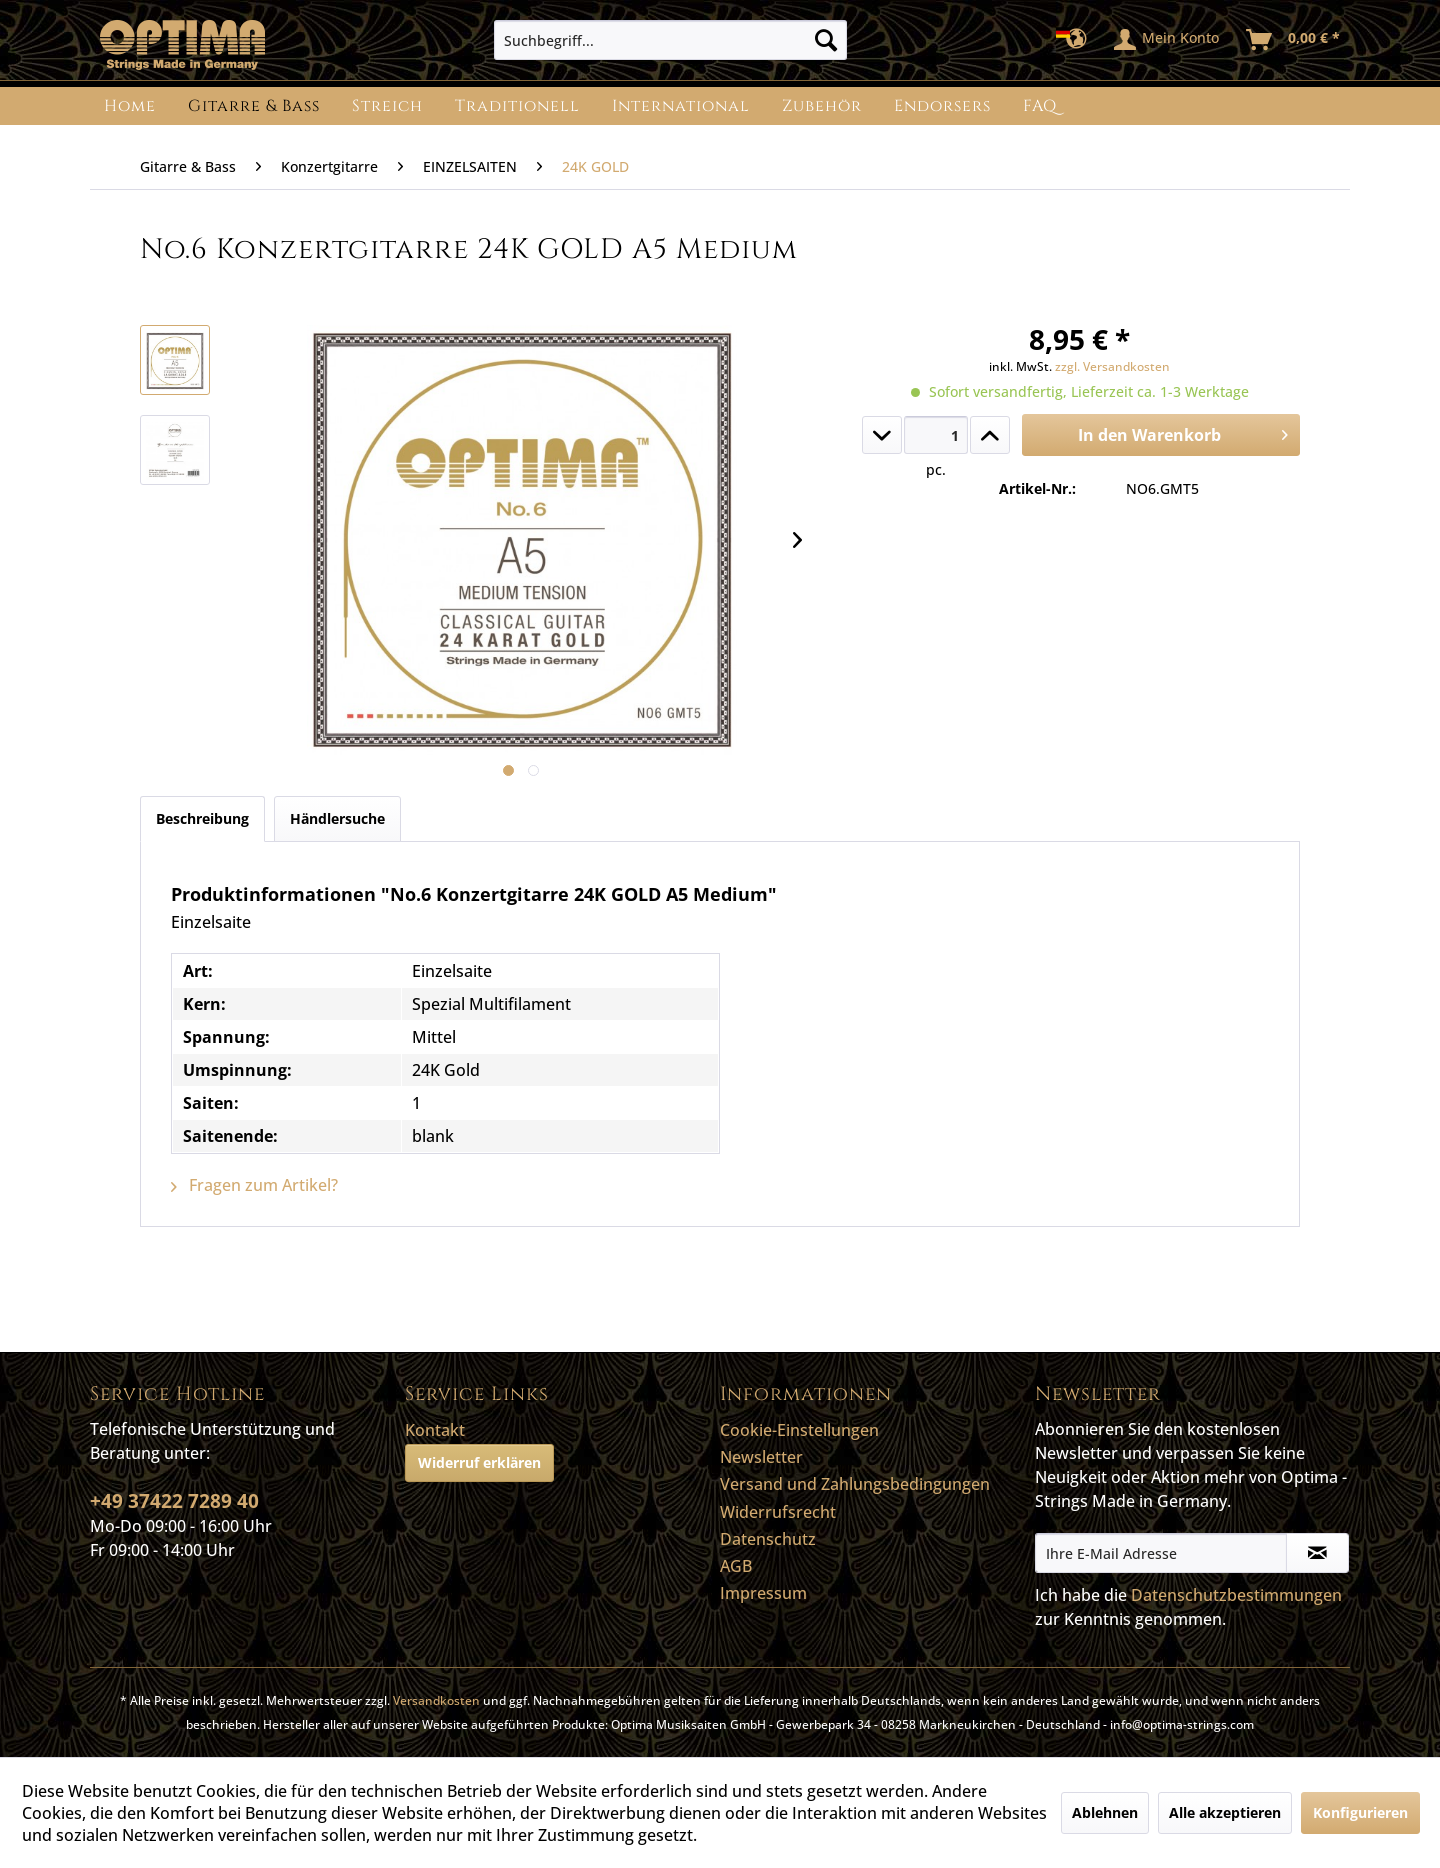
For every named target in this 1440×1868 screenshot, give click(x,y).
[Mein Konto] (1167, 40)
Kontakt (435, 1430)
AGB (736, 1566)
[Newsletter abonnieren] (1317, 1553)
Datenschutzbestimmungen (1236, 1595)
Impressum (763, 1593)
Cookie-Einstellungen (799, 1430)
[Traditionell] (517, 106)
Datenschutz (768, 1539)
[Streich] (387, 106)
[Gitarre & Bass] (254, 106)
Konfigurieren (1360, 1812)
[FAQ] (1040, 106)
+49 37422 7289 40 (174, 1501)
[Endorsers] (942, 106)
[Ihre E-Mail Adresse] (1161, 1553)
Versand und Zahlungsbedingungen (855, 1484)
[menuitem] (670, 40)
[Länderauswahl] (1077, 40)
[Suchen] (826, 40)
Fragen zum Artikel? (254, 1185)
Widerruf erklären (479, 1462)
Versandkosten (436, 1700)
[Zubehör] (822, 106)
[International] (681, 106)
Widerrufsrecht (778, 1512)
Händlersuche (337, 818)
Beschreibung (202, 818)
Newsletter (761, 1457)
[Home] (130, 106)
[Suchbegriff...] (670, 40)
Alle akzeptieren (1225, 1812)
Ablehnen (1105, 1812)
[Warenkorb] (1294, 40)
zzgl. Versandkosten (1112, 366)
